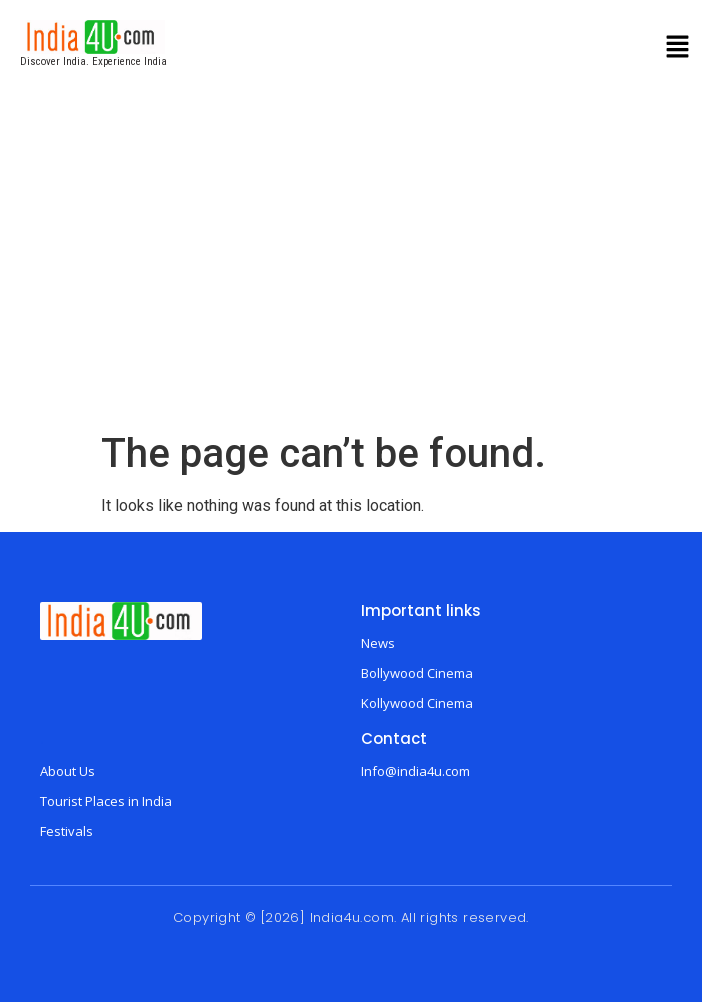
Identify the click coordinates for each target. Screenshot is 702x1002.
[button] (678, 49)
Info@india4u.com (415, 771)
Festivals (66, 831)
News (378, 643)
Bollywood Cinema (417, 673)
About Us (67, 771)
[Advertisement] (351, 280)
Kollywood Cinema (417, 703)
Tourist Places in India (106, 801)
